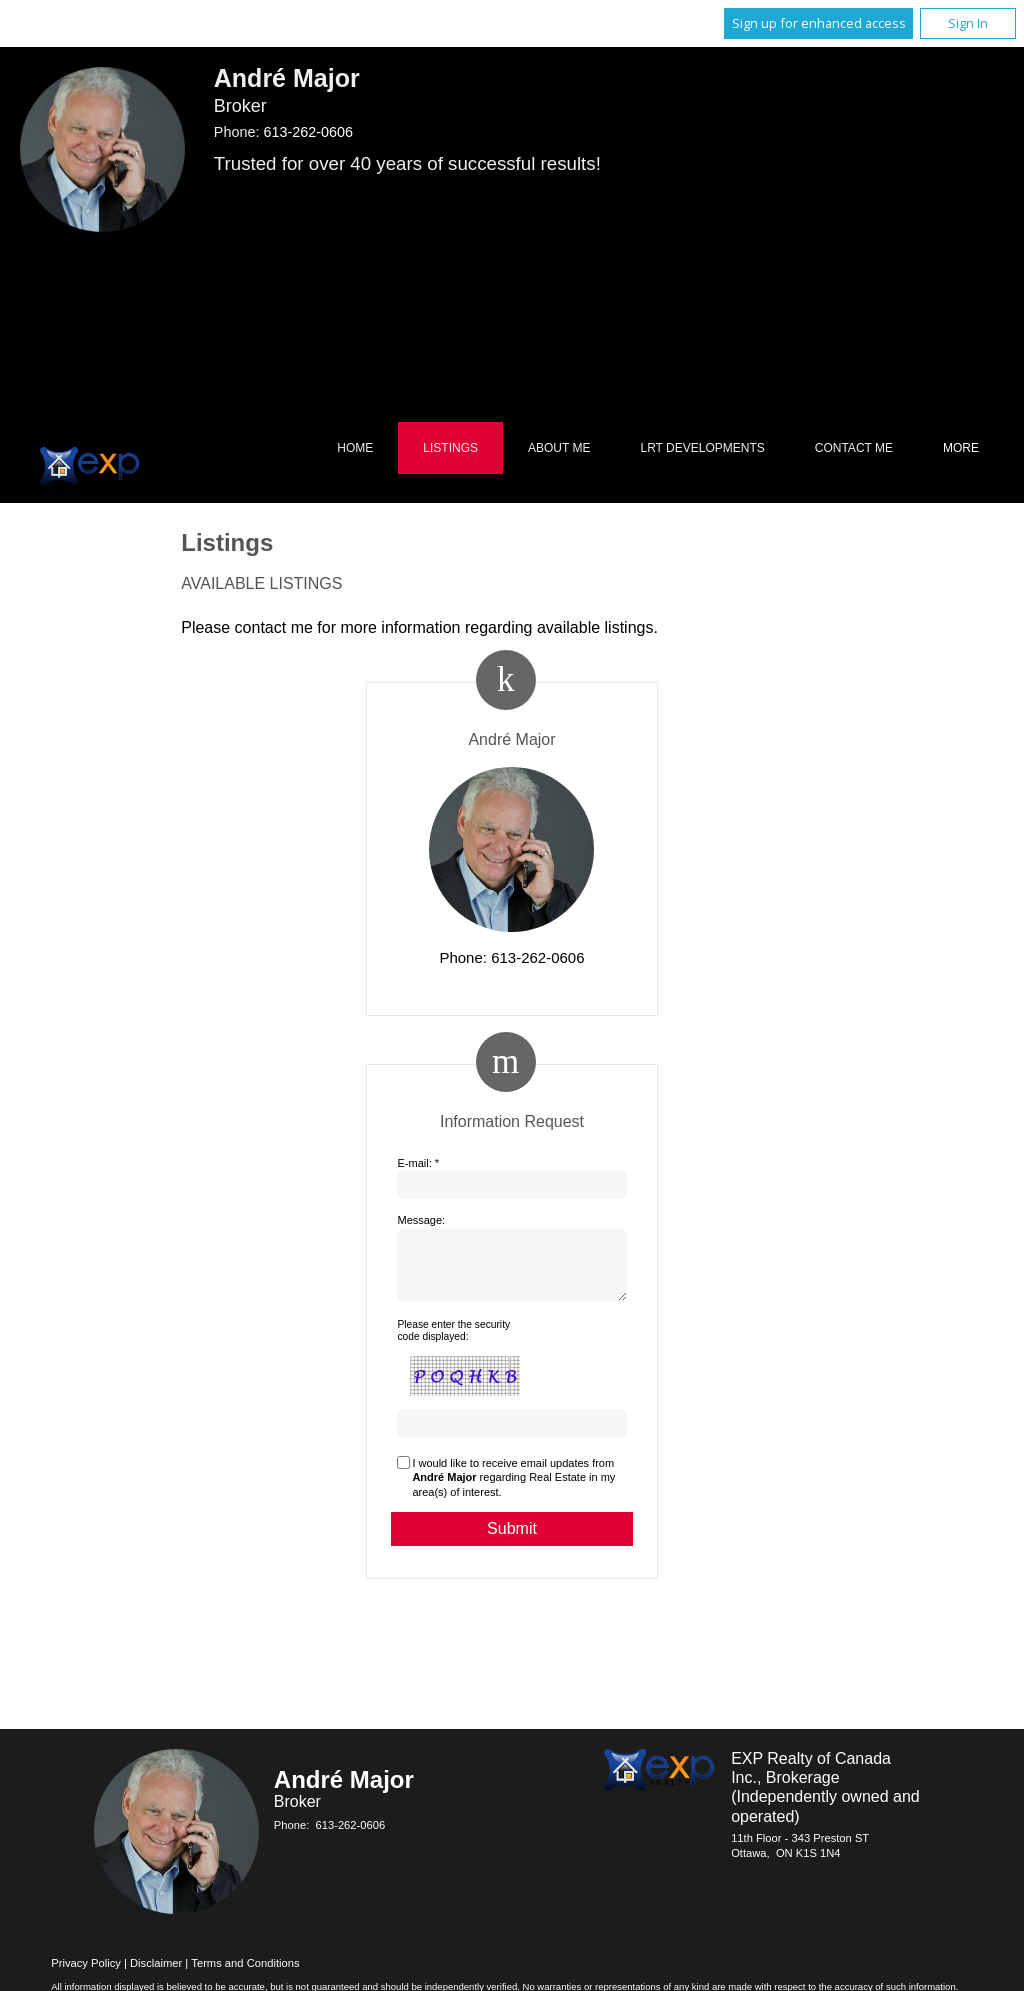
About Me (559, 448)
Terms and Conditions (245, 1975)
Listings (450, 448)
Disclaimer (156, 1975)
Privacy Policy (86, 1975)
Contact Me (854, 448)
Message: (421, 1220)
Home (355, 448)
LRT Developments (703, 448)
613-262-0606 (308, 132)
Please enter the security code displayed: (453, 1342)
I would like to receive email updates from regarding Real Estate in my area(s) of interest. (513, 1489)
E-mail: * (418, 1163)
